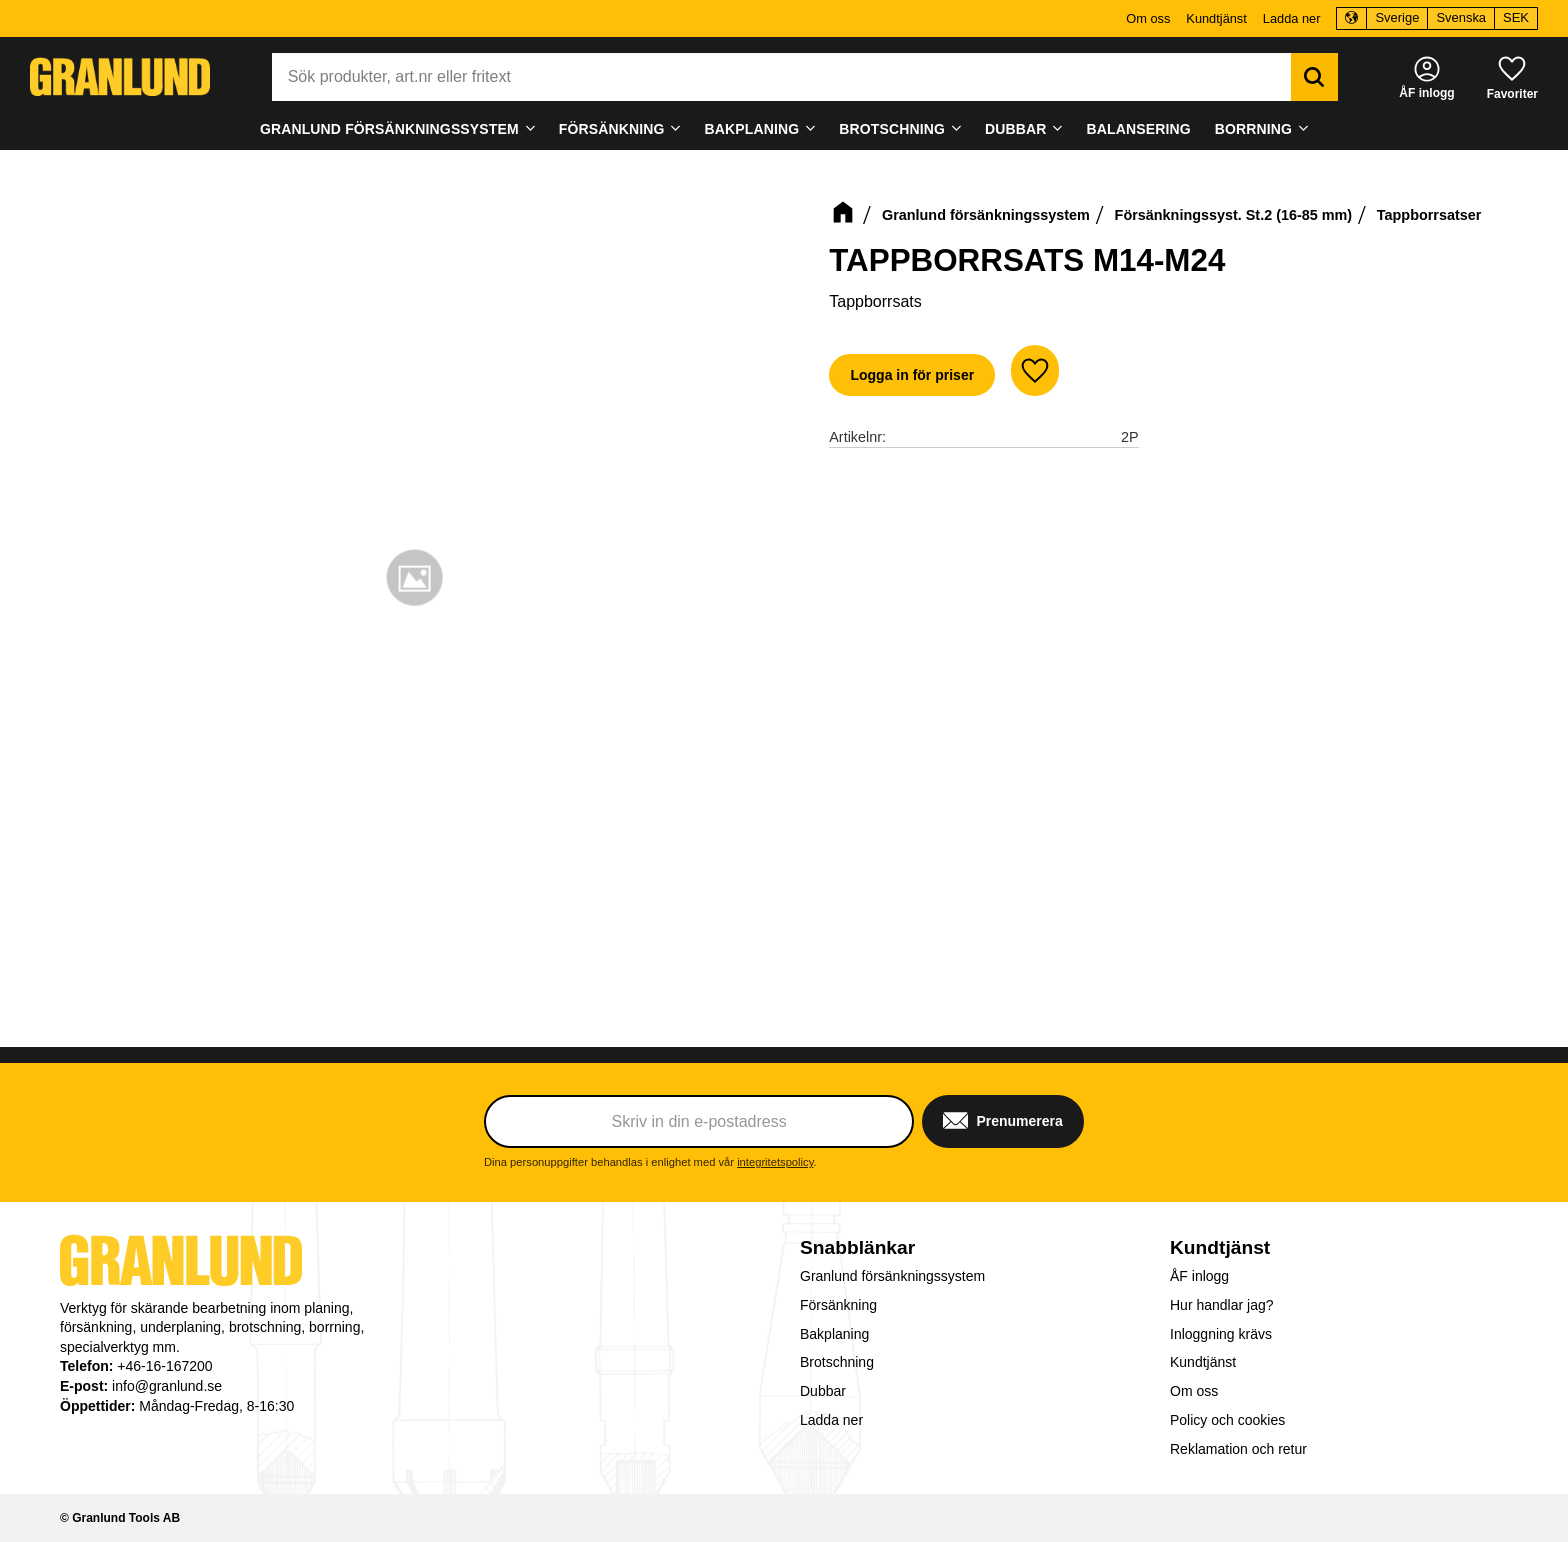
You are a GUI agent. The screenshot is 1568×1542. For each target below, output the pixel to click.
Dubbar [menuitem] (1016, 129)
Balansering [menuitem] (1139, 129)
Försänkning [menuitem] (612, 129)
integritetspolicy (775, 1162)
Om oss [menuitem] (1148, 18)
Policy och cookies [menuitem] (1227, 1420)
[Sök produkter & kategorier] (781, 77)
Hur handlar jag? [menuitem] (1222, 1305)
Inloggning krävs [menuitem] (1221, 1334)
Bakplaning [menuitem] (752, 129)
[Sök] (1314, 77)
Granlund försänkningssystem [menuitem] (389, 129)
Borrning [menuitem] (1253, 129)
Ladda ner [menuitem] (1292, 18)
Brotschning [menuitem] (892, 129)
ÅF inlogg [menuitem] (1199, 1276)
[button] (1512, 76)
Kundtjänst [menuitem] (1216, 18)
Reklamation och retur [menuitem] (1238, 1449)
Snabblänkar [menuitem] (857, 1247)
